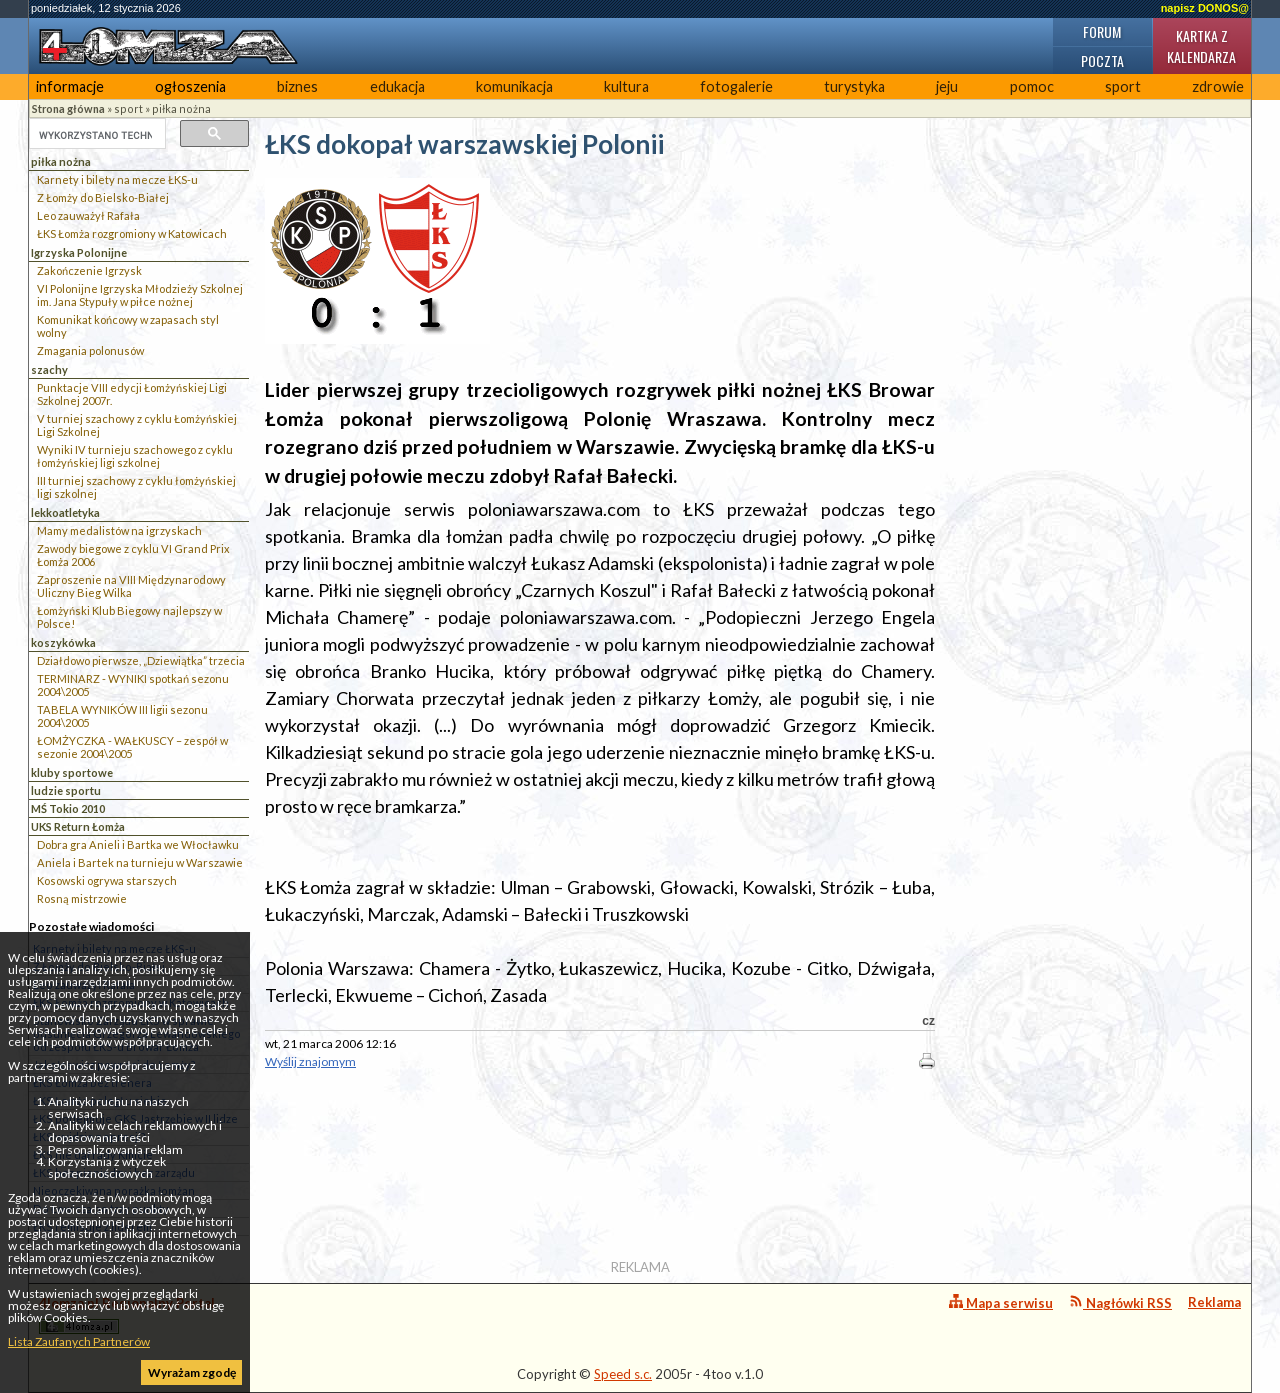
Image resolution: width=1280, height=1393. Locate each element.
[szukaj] (95, 135)
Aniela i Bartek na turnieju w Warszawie (140, 862)
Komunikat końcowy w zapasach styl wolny (128, 326)
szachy (49, 369)
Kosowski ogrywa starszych (107, 880)
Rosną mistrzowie (82, 898)
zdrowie (1218, 86)
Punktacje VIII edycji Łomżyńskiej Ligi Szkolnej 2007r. (132, 394)
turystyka (854, 86)
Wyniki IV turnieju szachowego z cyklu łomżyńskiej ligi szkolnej (135, 456)
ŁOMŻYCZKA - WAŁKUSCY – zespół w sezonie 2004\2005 (132, 747)
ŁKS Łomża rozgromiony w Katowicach (132, 233)
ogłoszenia (190, 86)
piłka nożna (181, 108)
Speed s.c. (623, 1374)
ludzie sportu (66, 790)
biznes (297, 86)
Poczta (1102, 60)
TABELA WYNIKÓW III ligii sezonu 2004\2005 (122, 716)
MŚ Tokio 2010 (68, 808)
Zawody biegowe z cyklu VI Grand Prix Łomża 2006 (133, 555)
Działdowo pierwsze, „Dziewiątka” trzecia (141, 660)
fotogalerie (736, 86)
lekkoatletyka (65, 512)
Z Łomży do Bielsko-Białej (103, 197)
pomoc (1032, 86)
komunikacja (514, 86)
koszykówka (63, 642)
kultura (626, 86)
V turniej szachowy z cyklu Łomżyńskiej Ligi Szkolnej (137, 425)
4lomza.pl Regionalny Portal (127, 1314)
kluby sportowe (72, 772)
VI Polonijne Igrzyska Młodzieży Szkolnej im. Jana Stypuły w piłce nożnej (140, 295)
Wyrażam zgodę (192, 1372)
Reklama (1214, 1302)
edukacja (397, 86)
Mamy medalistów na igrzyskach (119, 530)
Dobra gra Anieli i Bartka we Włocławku (138, 844)
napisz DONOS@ (1205, 8)
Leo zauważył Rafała (88, 215)
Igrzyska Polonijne (79, 252)
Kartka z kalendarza (1201, 46)
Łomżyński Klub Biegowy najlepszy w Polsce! (129, 617)
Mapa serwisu (1001, 1302)
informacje (70, 86)
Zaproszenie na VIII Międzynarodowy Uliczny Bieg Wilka (131, 586)
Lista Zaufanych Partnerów (79, 1341)
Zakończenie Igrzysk (89, 270)
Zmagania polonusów (90, 350)
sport (1123, 86)
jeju (947, 86)
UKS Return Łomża (78, 826)
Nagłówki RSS (1120, 1302)
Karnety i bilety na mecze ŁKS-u (117, 179)
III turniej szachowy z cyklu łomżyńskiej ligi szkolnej (136, 487)
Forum (1102, 31)
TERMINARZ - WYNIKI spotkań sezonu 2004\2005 (133, 685)
